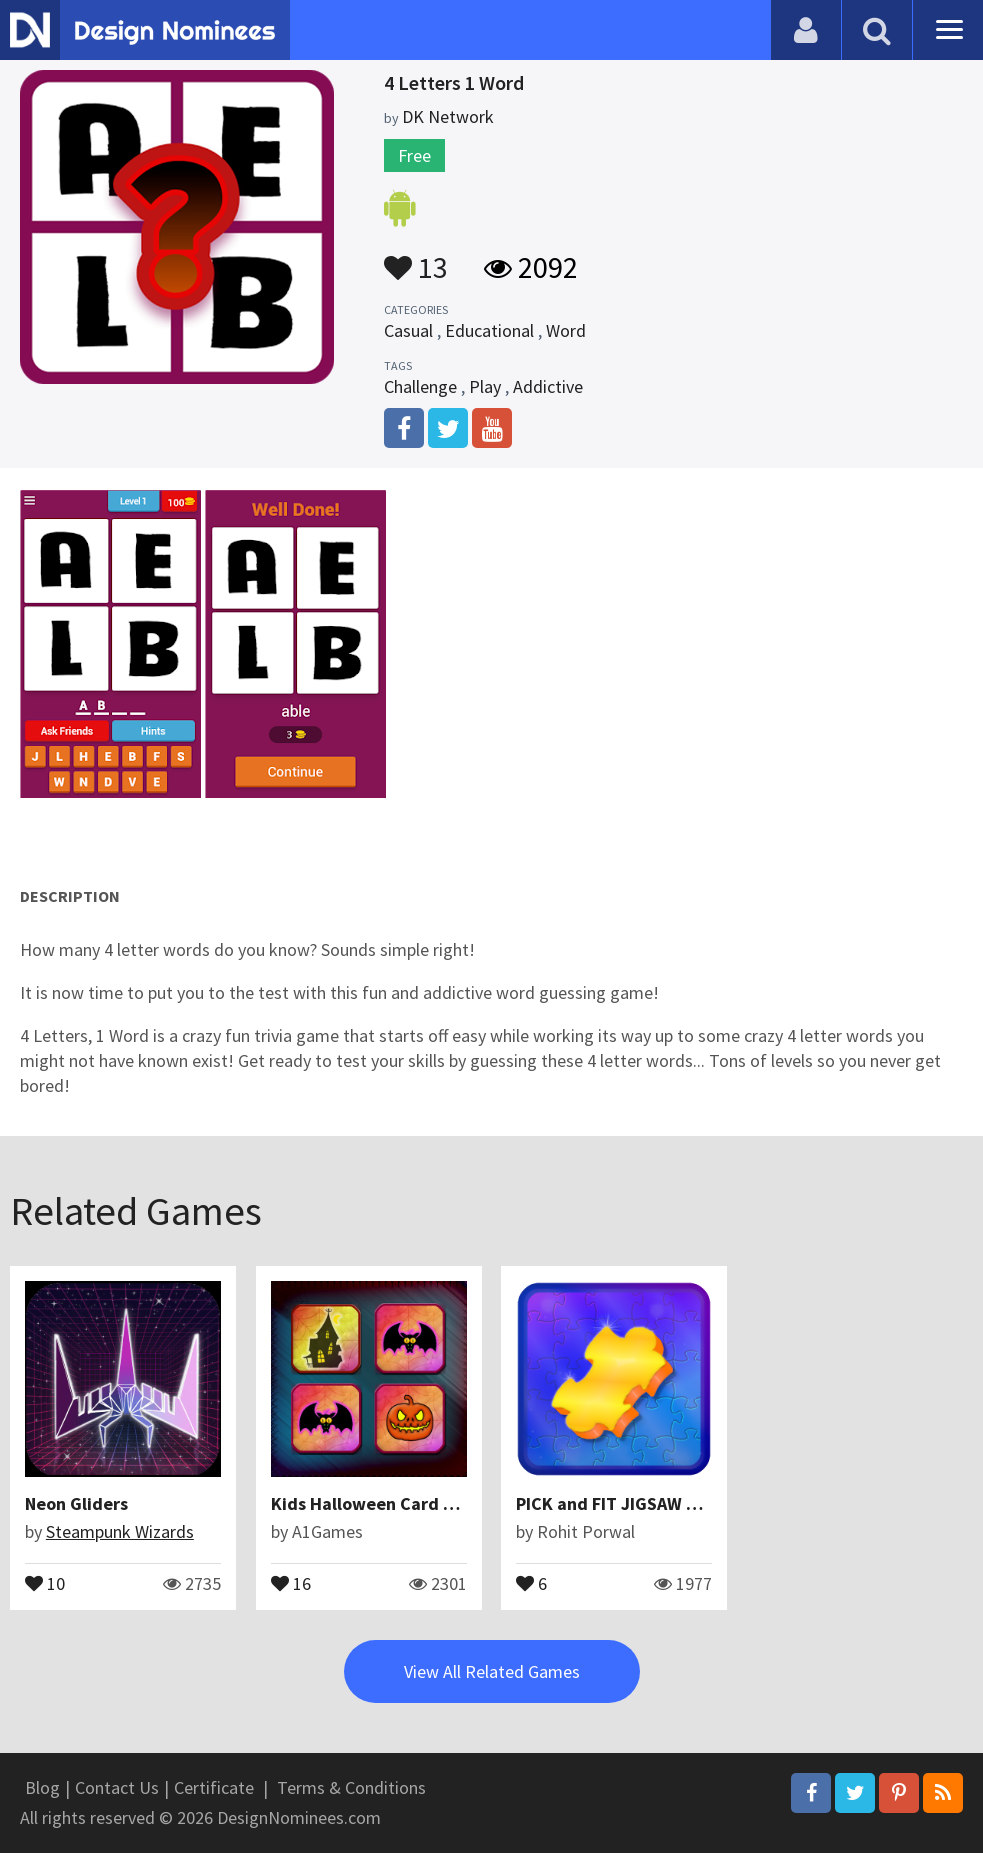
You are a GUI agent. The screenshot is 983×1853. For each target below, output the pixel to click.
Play (485, 386)
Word (566, 330)
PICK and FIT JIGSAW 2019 (621, 1503)
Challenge (420, 386)
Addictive (548, 386)
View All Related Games (492, 1671)
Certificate (214, 1787)
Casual (408, 330)
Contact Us (117, 1787)
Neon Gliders (76, 1503)
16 (291, 1582)
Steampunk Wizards (120, 1531)
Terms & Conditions (351, 1787)
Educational (489, 330)
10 (45, 1582)
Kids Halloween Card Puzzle (383, 1503)
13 (416, 258)
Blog (42, 1787)
